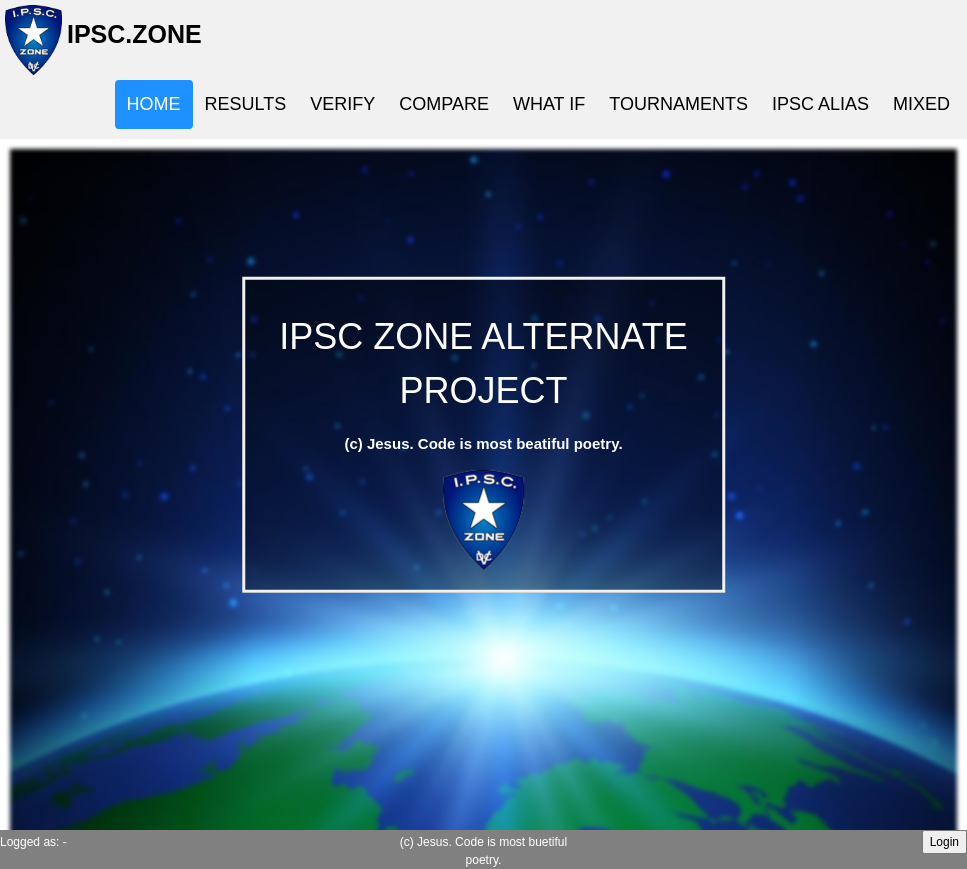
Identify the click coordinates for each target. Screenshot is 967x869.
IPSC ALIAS (820, 104)
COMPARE (444, 104)
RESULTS (246, 104)
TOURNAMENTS (678, 104)
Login (944, 842)
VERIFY (342, 104)
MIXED (921, 104)
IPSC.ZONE (128, 42)
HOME (154, 104)
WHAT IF (549, 104)
